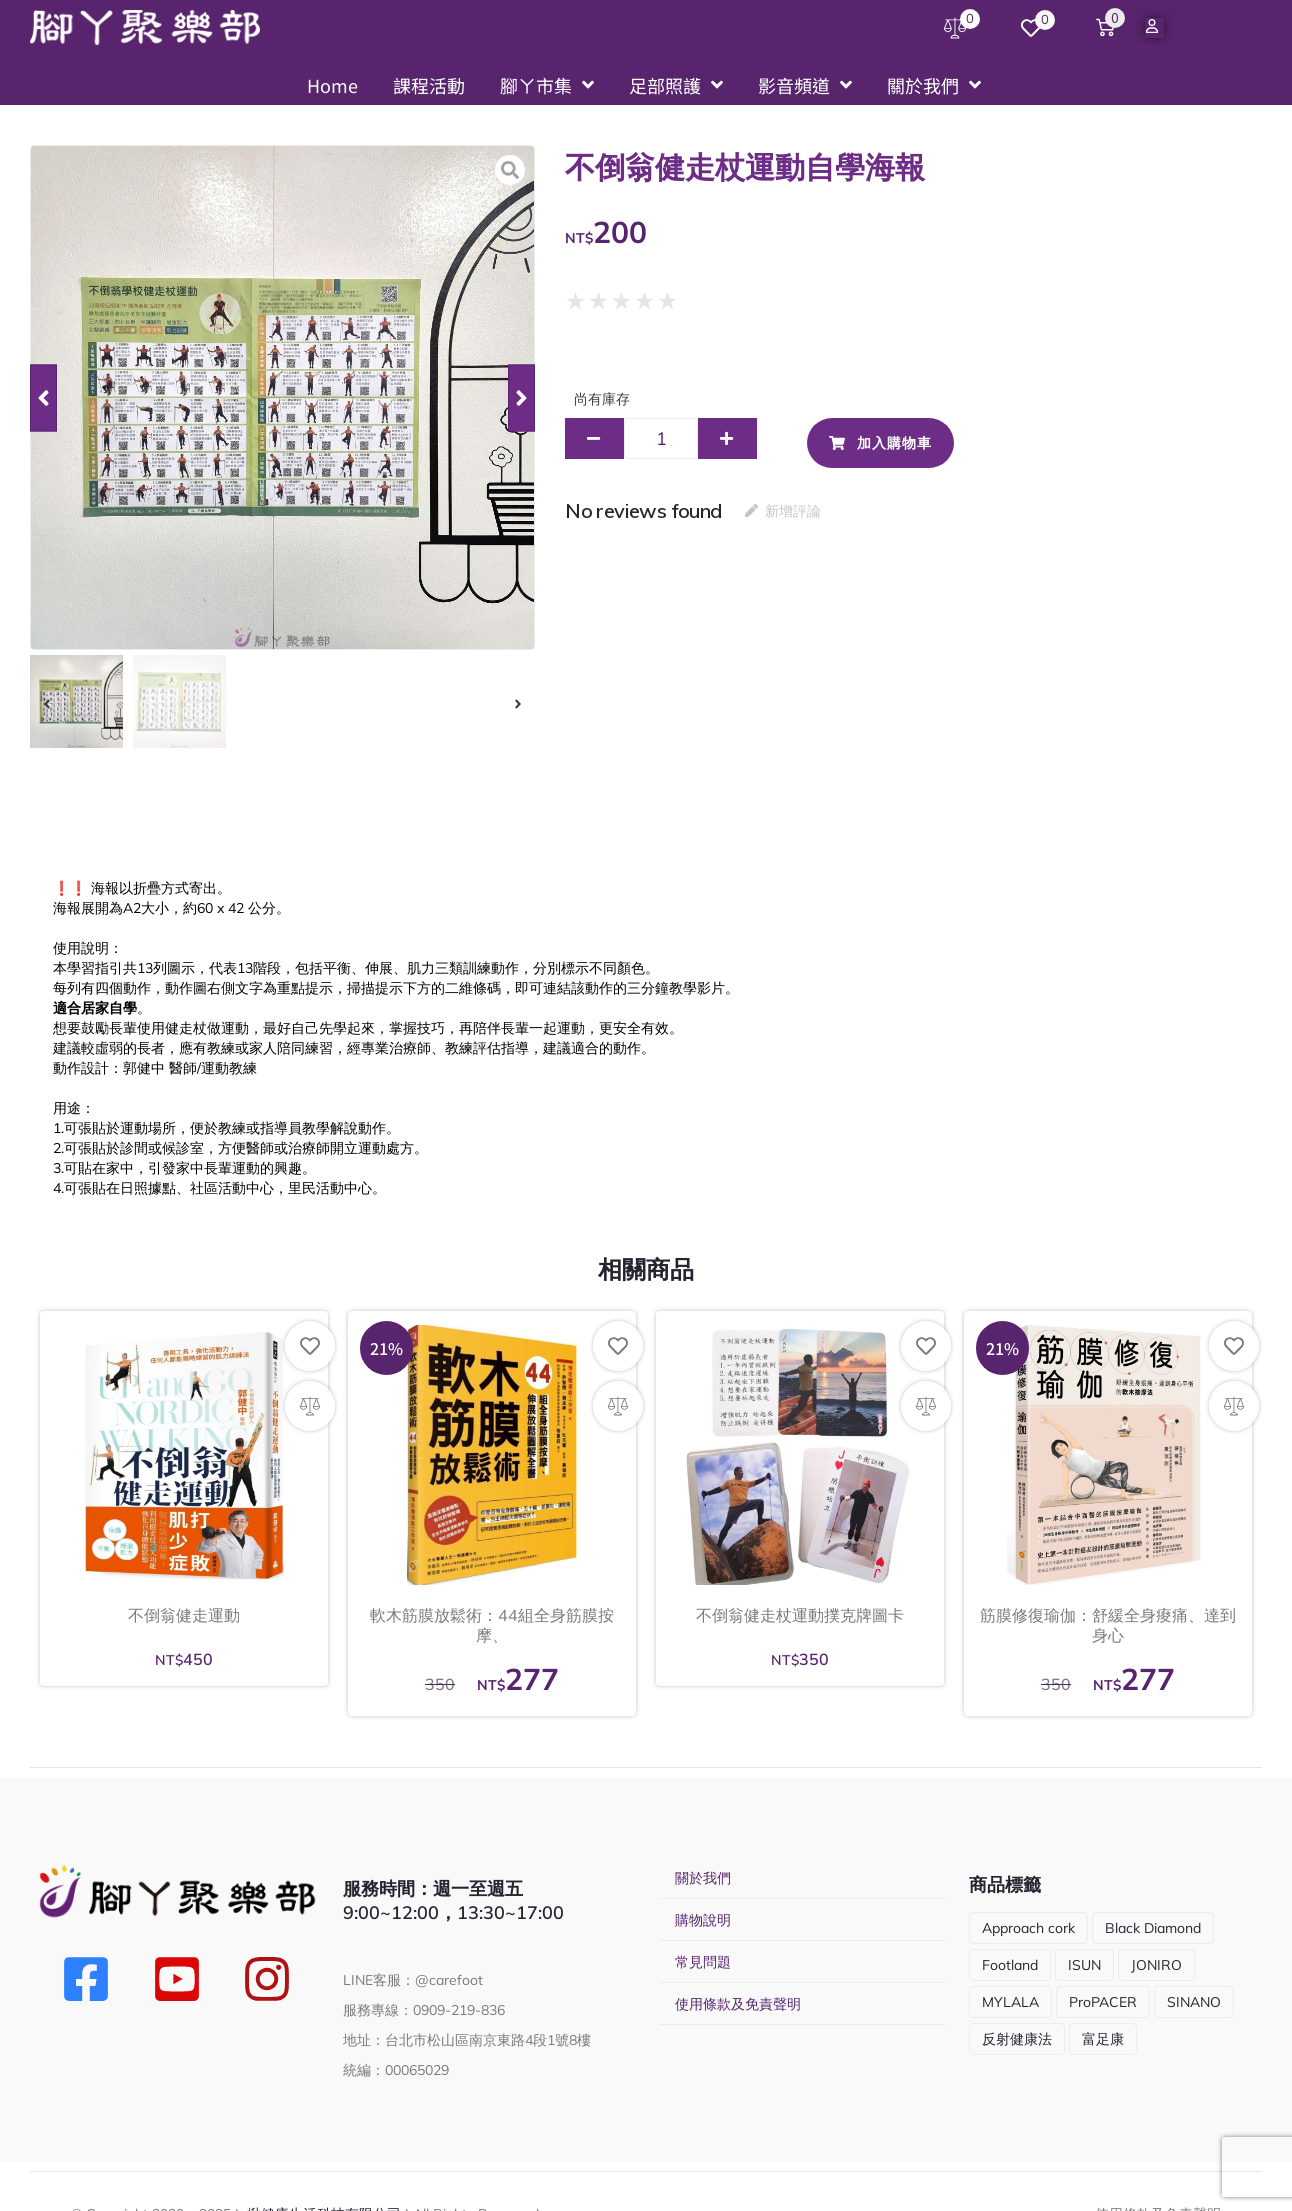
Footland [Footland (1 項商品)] (1010, 1965)
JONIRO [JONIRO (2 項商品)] (1156, 1965)
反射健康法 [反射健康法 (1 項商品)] (1017, 2039)
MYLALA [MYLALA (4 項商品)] (1010, 2002)
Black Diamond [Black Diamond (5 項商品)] (1153, 1928)
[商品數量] (661, 438)
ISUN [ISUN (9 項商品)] (1084, 1965)
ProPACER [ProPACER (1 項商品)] (1103, 2002)
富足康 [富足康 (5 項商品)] (1103, 2039)
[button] (43, 397)
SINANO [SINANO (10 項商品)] (1194, 2002)
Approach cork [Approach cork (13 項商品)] (1028, 1928)
